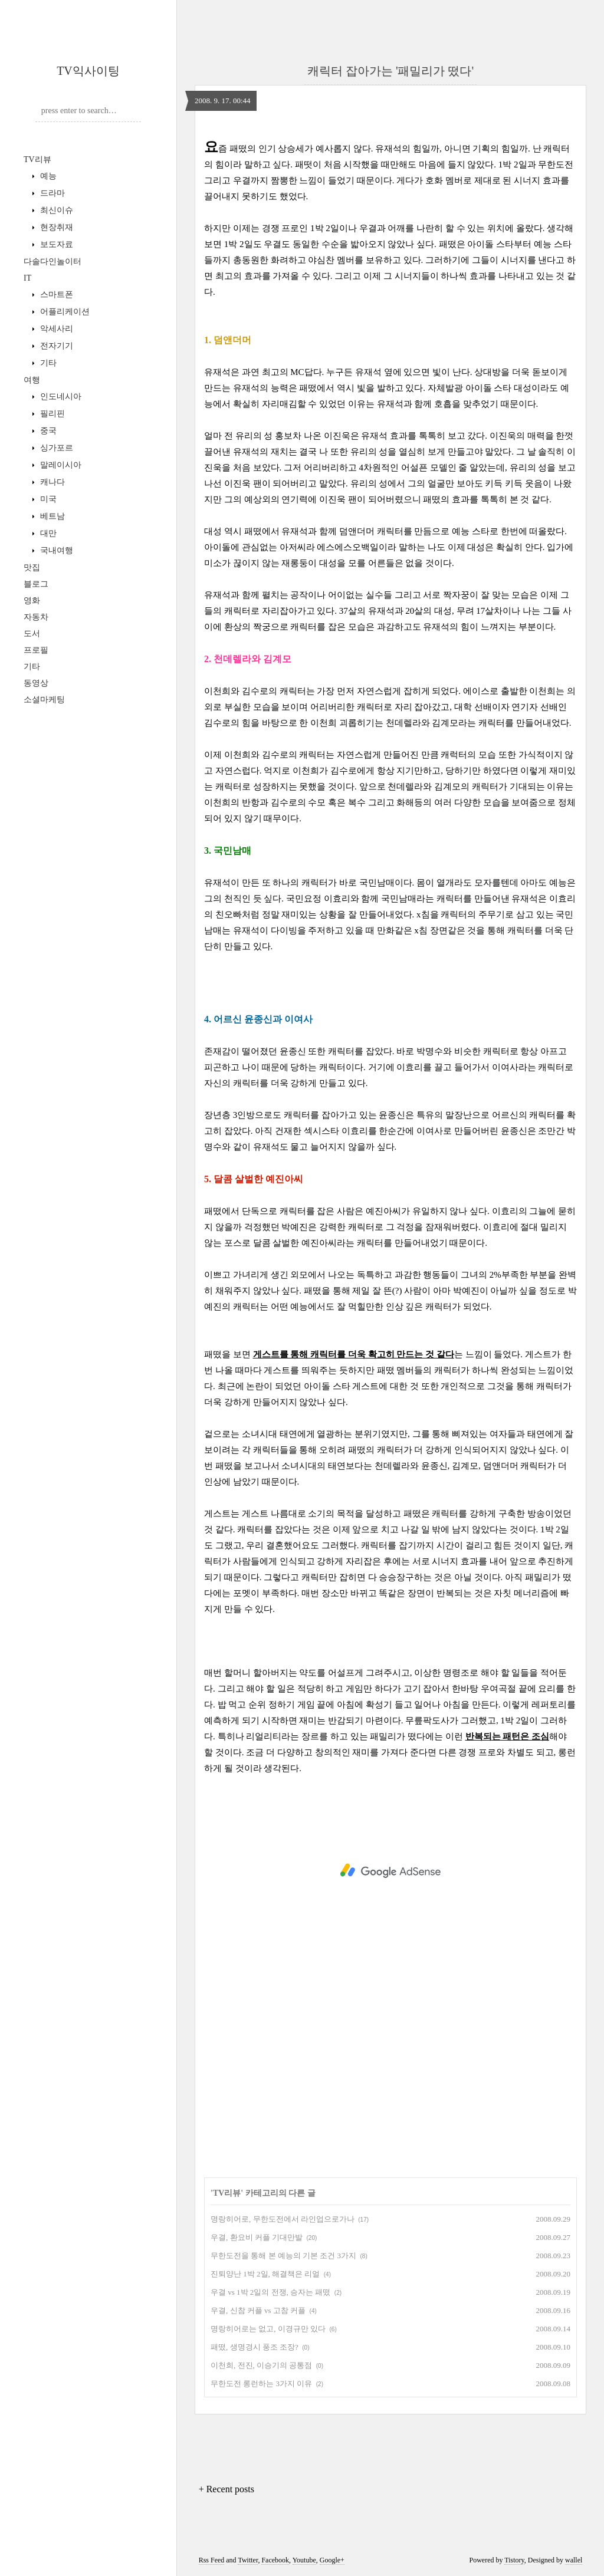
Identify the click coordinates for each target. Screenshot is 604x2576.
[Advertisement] (390, 1870)
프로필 (36, 650)
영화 (32, 600)
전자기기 (55, 345)
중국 (47, 430)
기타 (47, 362)
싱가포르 (55, 447)
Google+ (332, 2560)
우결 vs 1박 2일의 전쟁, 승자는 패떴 (270, 2292)
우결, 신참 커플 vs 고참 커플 (258, 2310)
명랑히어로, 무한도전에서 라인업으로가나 (282, 2219)
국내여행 (55, 550)
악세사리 (55, 328)
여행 (32, 380)
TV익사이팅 (88, 70)
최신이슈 (55, 210)
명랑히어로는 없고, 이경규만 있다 (268, 2328)
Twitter (248, 2560)
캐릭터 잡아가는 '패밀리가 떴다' (390, 70)
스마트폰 (55, 294)
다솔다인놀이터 (52, 261)
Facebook (275, 2560)
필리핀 (51, 413)
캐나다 (51, 482)
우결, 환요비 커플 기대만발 (257, 2237)
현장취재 (55, 227)
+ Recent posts (226, 2489)
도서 (32, 633)
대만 (47, 533)
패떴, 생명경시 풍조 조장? (254, 2347)
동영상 (36, 683)
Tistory (514, 2560)
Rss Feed (212, 2560)
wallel (573, 2560)
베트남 (51, 516)
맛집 (32, 567)
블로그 (36, 584)
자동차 (36, 617)
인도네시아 (59, 396)
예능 (47, 176)
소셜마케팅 (44, 699)
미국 (47, 499)
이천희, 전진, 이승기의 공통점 (261, 2365)
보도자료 (55, 244)
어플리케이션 (64, 311)
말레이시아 (59, 464)
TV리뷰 (37, 159)
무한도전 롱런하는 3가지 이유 (261, 2383)
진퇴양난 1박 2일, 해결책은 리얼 (265, 2273)
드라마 (51, 193)
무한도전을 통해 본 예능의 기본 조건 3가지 (283, 2255)
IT (27, 278)
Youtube (304, 2560)
